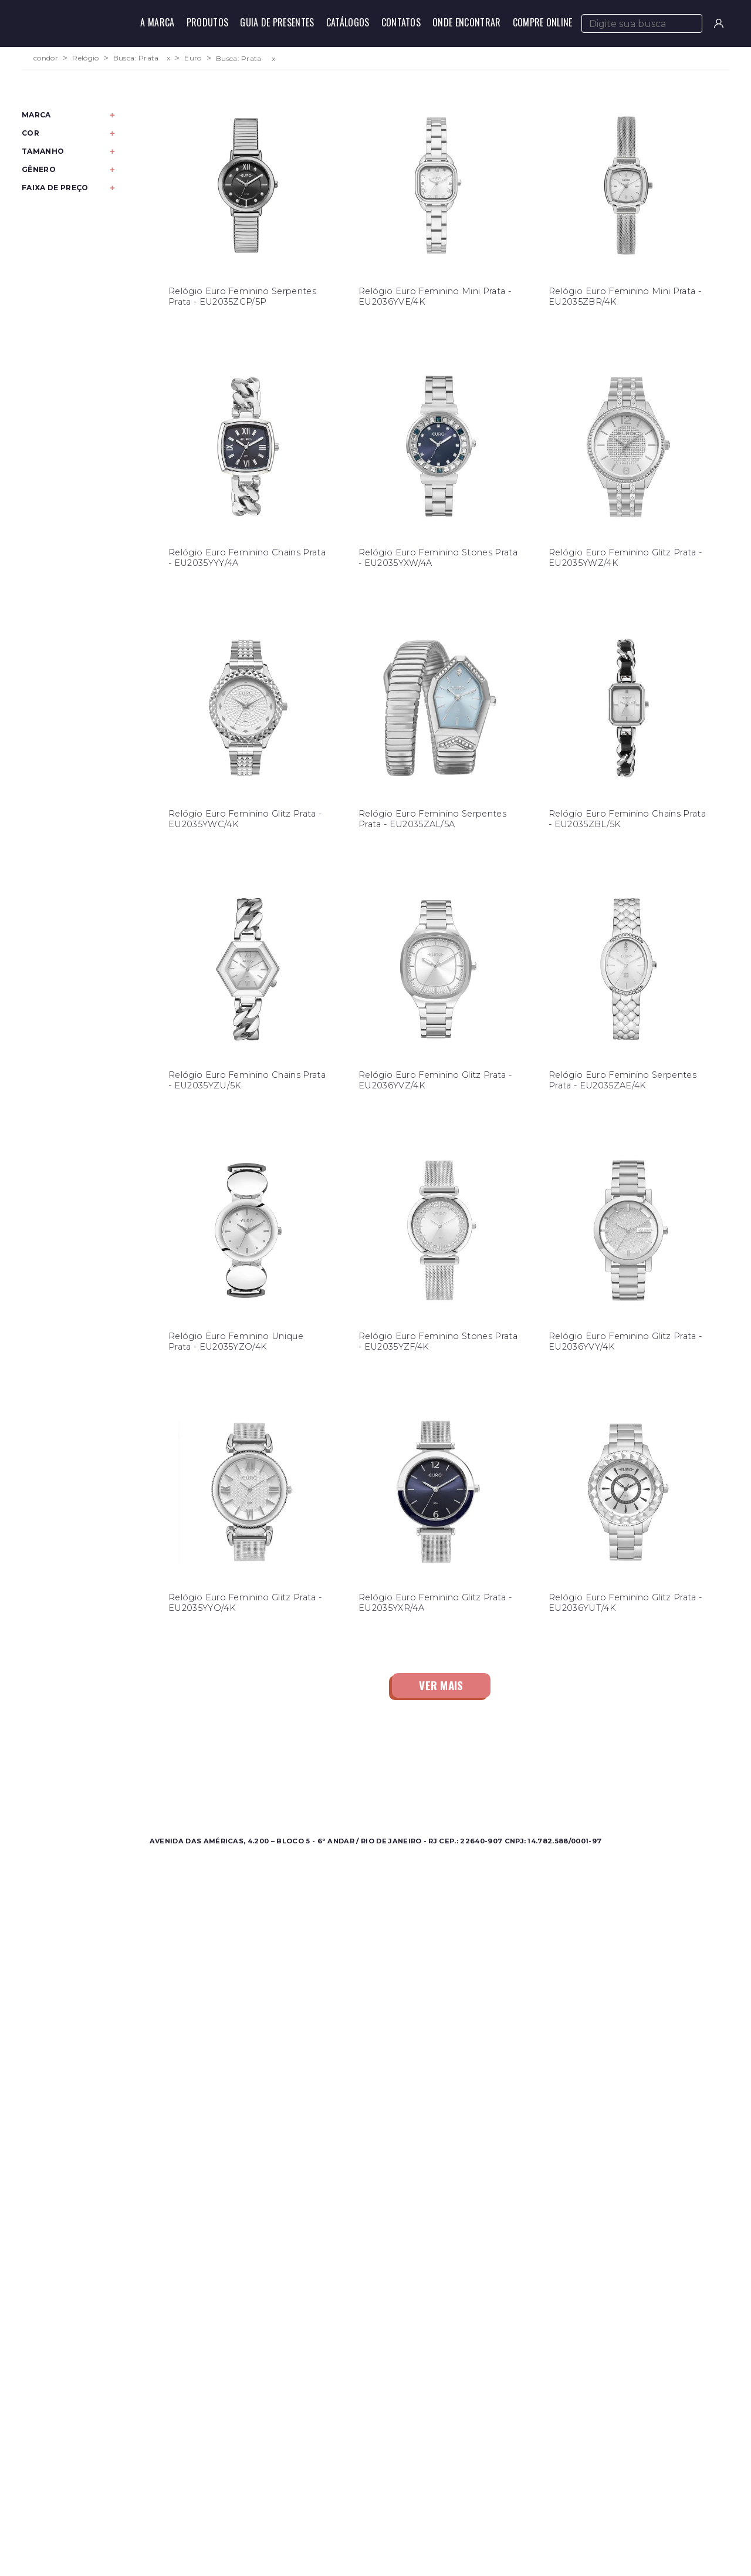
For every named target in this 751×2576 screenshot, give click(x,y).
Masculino (142, 1766)
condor (45, 58)
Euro (192, 58)
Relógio (85, 58)
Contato (481, 1766)
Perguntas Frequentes (509, 1780)
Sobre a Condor (328, 1766)
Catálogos (348, 22)
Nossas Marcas (325, 1794)
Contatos (401, 22)
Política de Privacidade (511, 1794)
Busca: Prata (136, 58)
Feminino (141, 1780)
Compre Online (543, 22)
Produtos (208, 22)
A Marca (157, 22)
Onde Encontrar (466, 22)
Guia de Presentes (277, 22)
